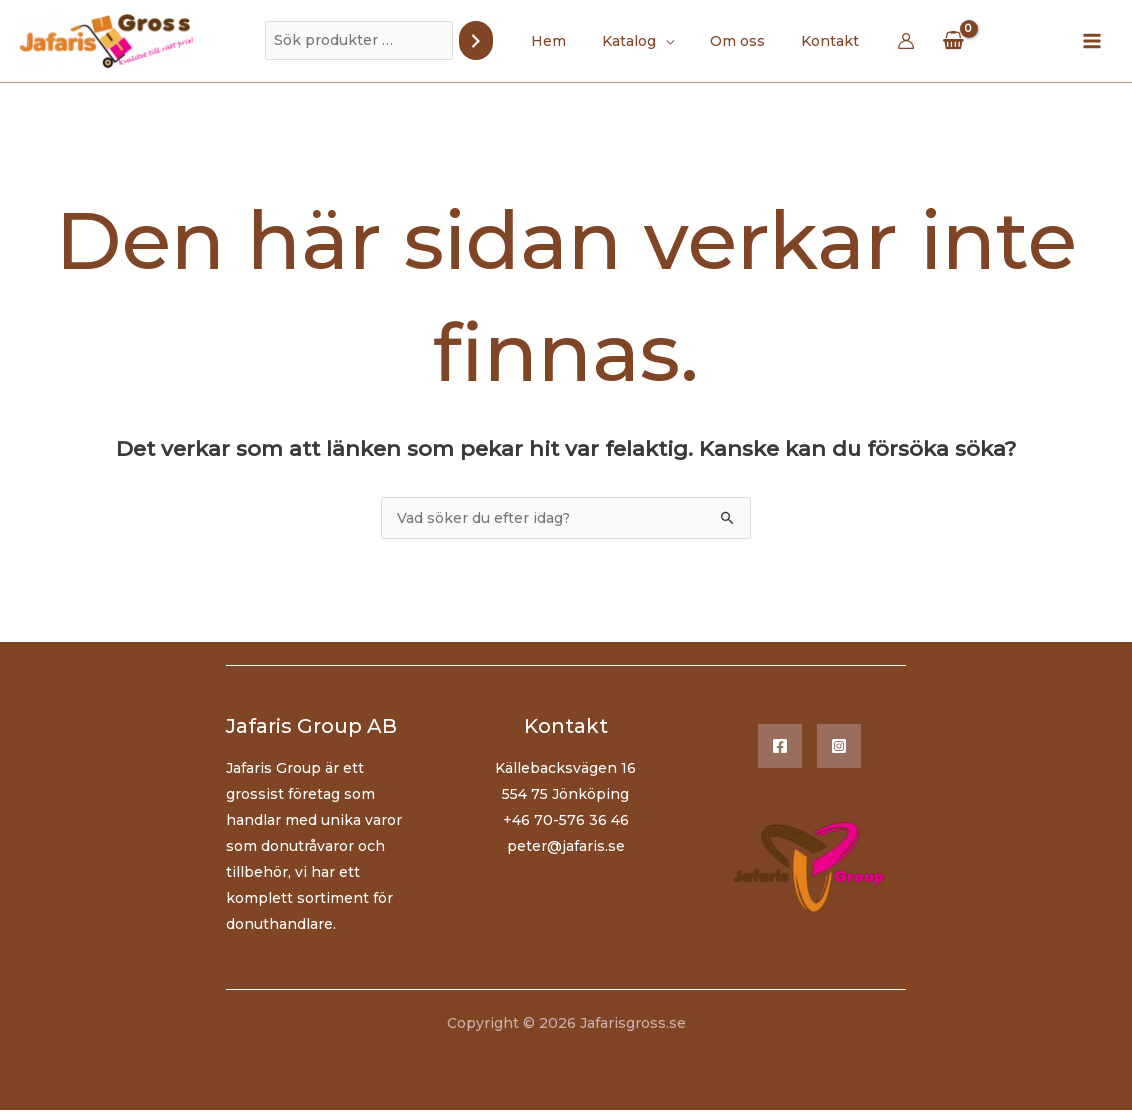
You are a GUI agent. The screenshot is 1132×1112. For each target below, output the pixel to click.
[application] (669, 41)
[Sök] (492, 40)
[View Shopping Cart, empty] (937, 40)
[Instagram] (839, 748)
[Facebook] (780, 748)
